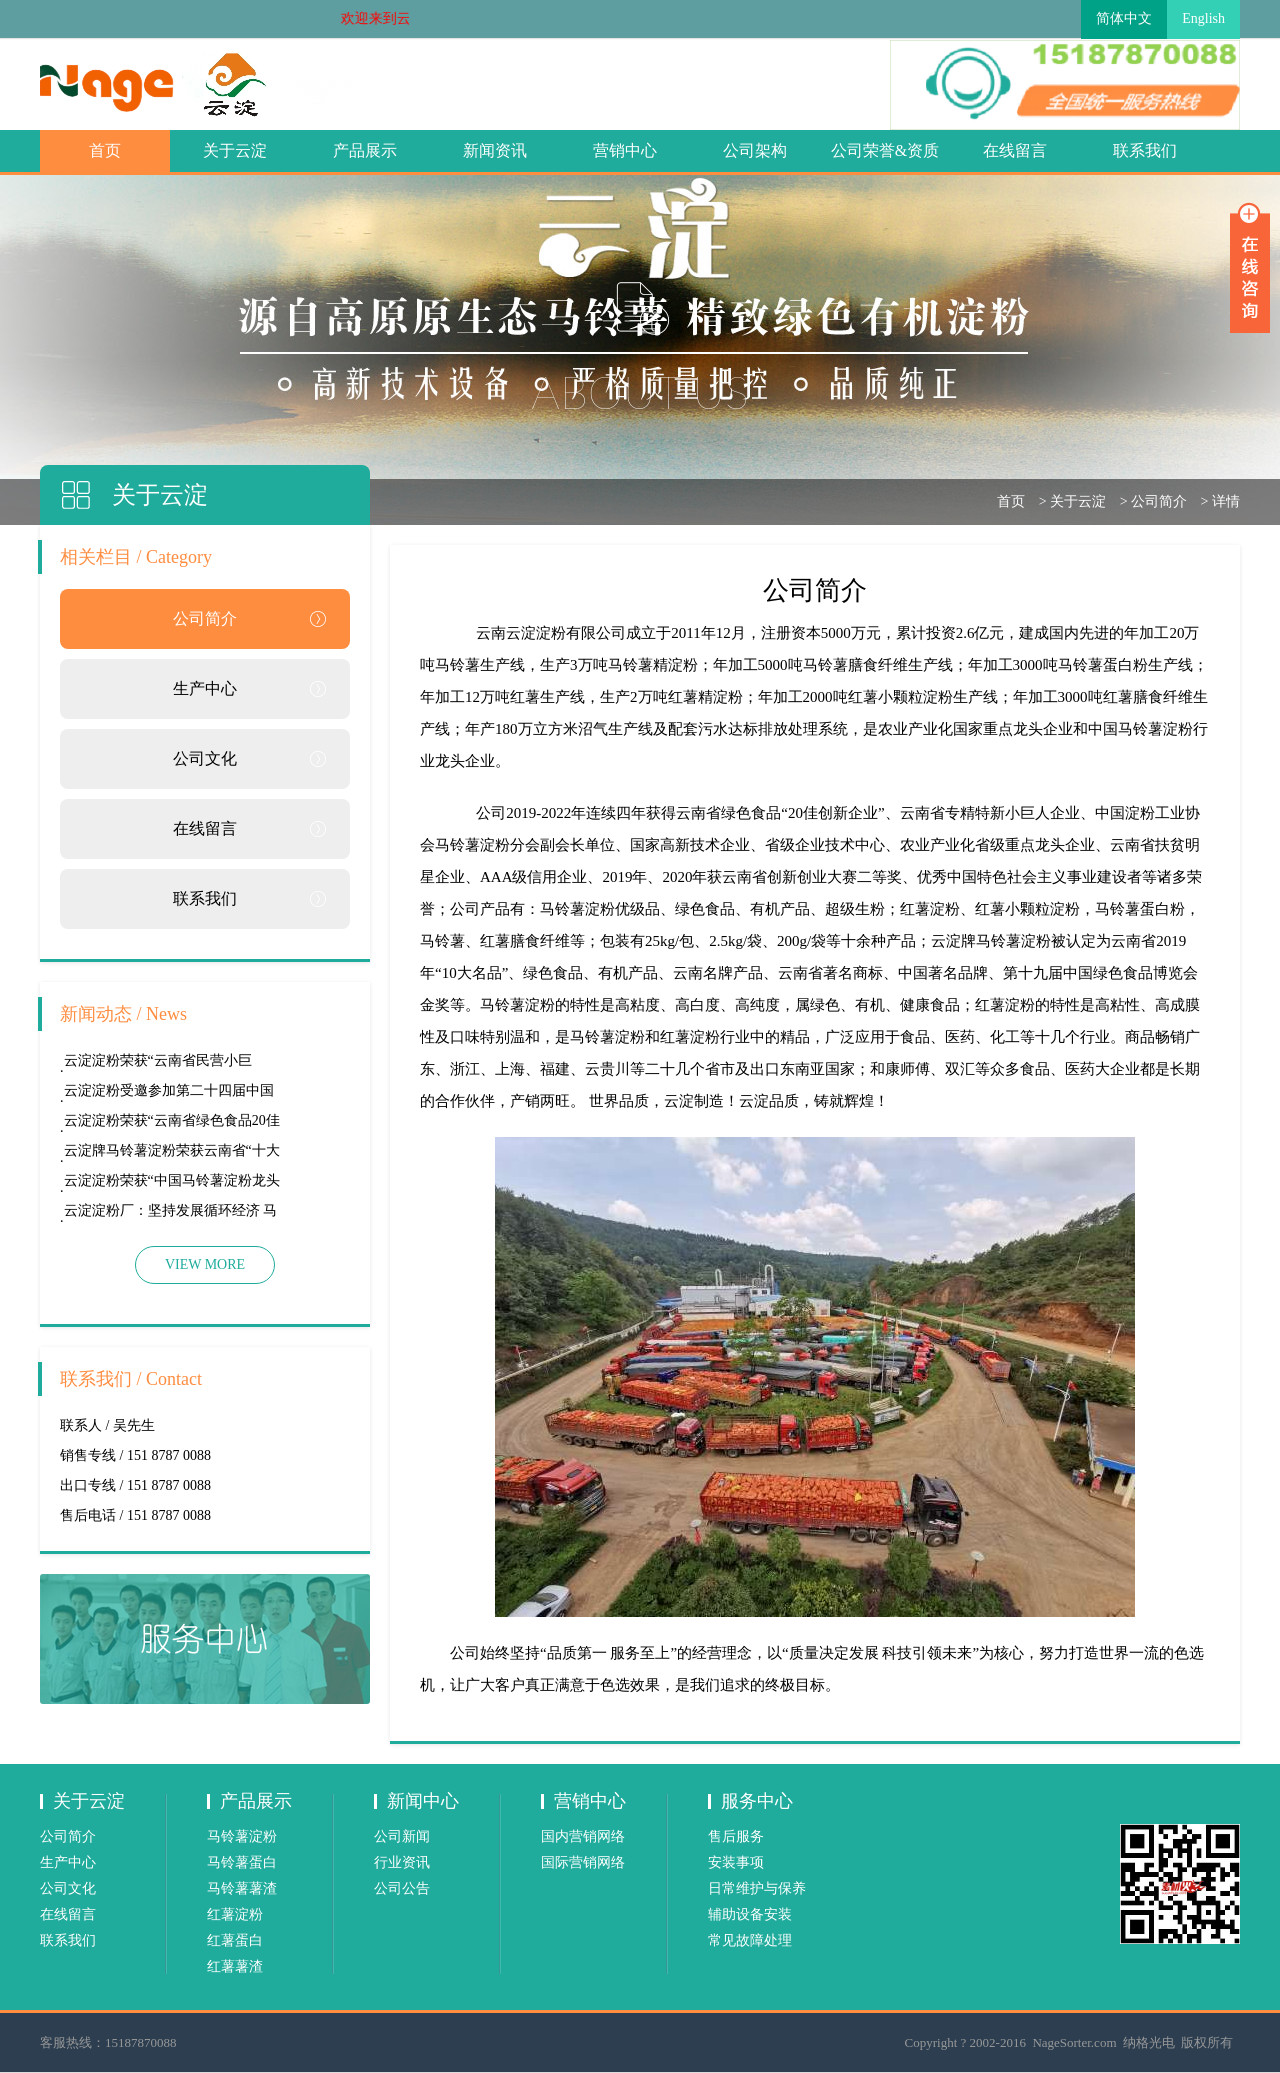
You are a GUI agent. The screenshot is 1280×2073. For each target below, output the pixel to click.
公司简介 (1159, 501)
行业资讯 (402, 1862)
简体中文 (1124, 18)
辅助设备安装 (750, 1914)
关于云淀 (235, 150)
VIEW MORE (205, 1264)
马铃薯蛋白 (242, 1862)
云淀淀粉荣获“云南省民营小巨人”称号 (158, 1064)
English (1203, 18)
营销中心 (625, 150)
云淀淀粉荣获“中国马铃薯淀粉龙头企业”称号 (172, 1184)
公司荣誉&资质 (885, 150)
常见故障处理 (750, 1940)
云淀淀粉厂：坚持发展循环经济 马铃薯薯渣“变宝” (171, 1214)
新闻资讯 (495, 150)
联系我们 (1145, 150)
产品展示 (365, 150)
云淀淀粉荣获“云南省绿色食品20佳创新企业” (172, 1124)
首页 (105, 150)
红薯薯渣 (235, 1966)
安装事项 (736, 1862)
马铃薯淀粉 (242, 1836)
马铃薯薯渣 (242, 1888)
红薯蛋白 (235, 1940)
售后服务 (736, 1836)
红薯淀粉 (235, 1914)
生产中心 (205, 688)
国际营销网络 (583, 1862)
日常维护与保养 (757, 1888)
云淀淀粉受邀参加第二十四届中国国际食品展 (169, 1094)
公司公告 (402, 1888)
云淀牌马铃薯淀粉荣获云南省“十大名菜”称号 (172, 1154)
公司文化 (205, 758)
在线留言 (1015, 150)
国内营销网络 (583, 1836)
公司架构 (755, 150)
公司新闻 (402, 1836)
